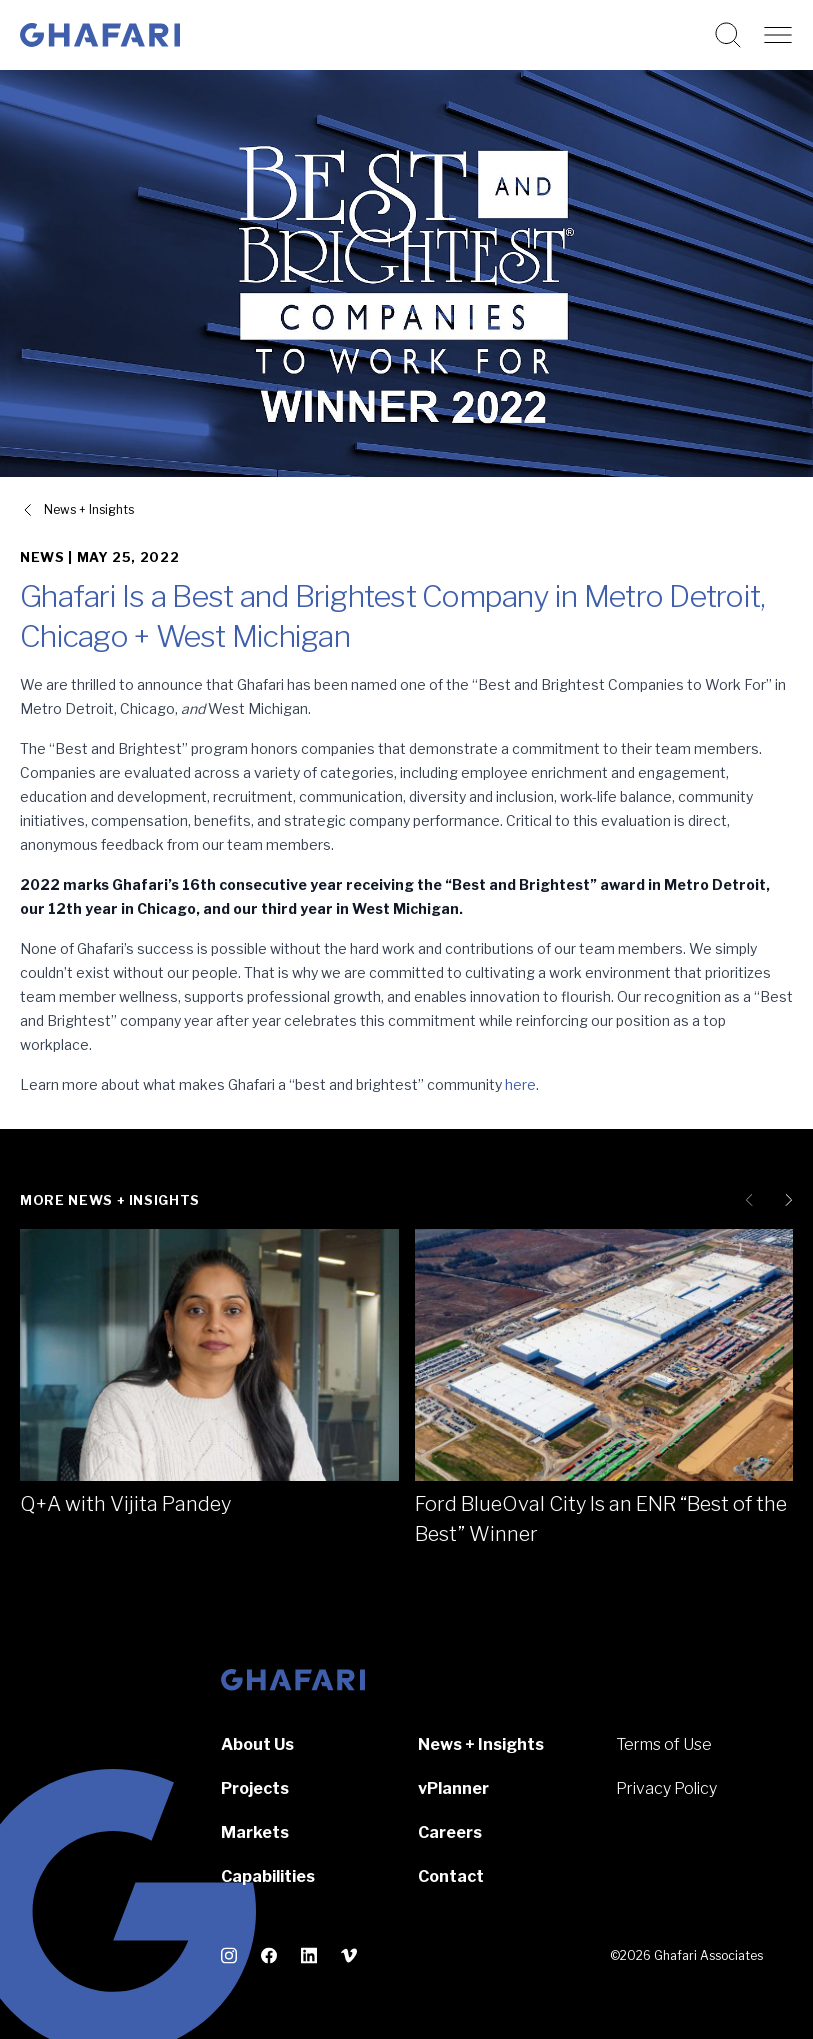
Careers (450, 1832)
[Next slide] (785, 1200)
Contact (451, 1876)
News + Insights (481, 1744)
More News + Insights (110, 1200)
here (520, 1084)
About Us (257, 1744)
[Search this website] (728, 35)
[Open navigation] (778, 35)
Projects (255, 1788)
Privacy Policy (666, 1788)
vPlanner (453, 1788)
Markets (255, 1832)
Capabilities (268, 1876)
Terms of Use (664, 1744)
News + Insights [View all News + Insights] (89, 509)
